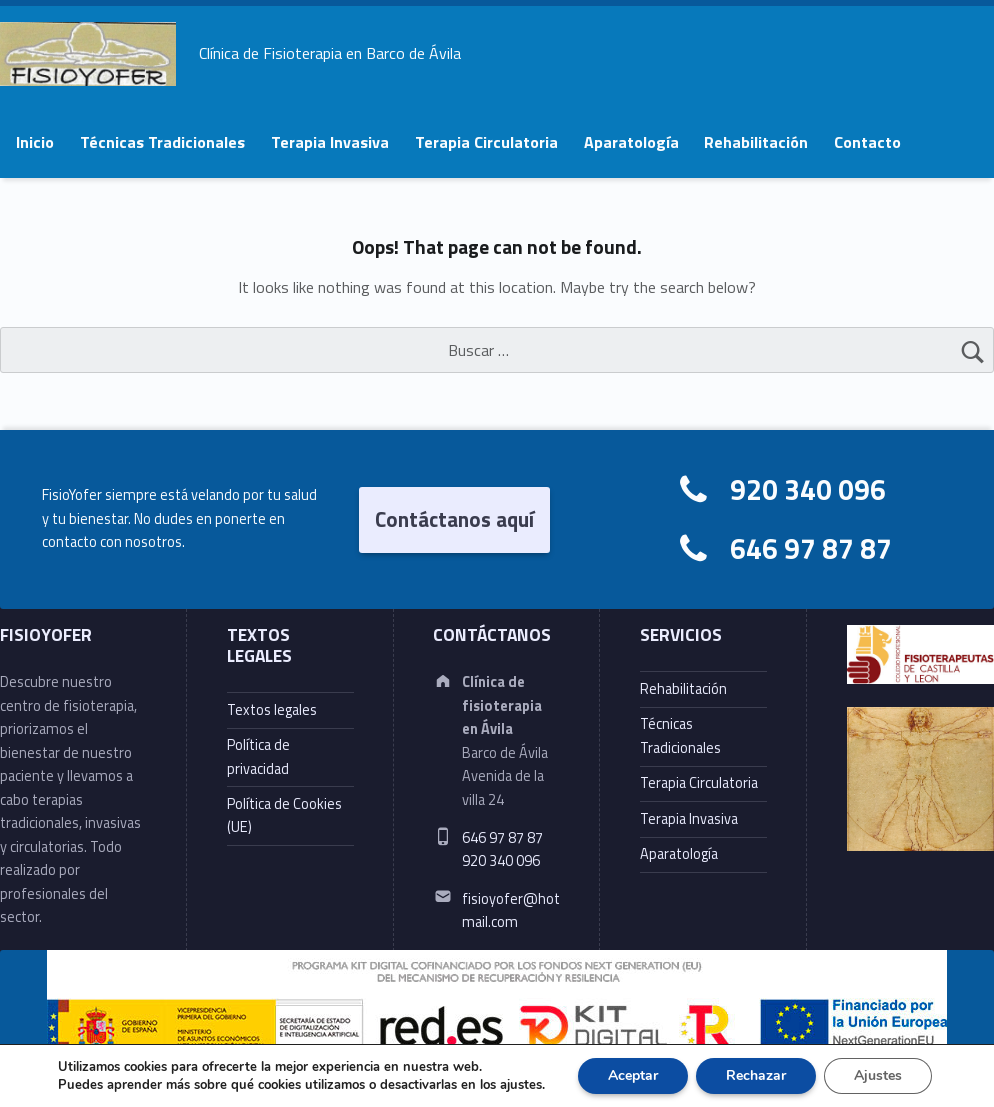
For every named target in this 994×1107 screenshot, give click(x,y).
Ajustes (878, 1075)
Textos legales (272, 710)
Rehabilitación (756, 142)
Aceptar (633, 1075)
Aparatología (631, 142)
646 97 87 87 (811, 548)
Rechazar (756, 1075)
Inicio (35, 142)
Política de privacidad (258, 756)
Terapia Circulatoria (486, 142)
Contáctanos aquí (454, 519)
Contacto (867, 142)
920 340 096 (808, 489)
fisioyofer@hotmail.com (511, 910)
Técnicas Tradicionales (162, 142)
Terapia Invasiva (330, 142)
